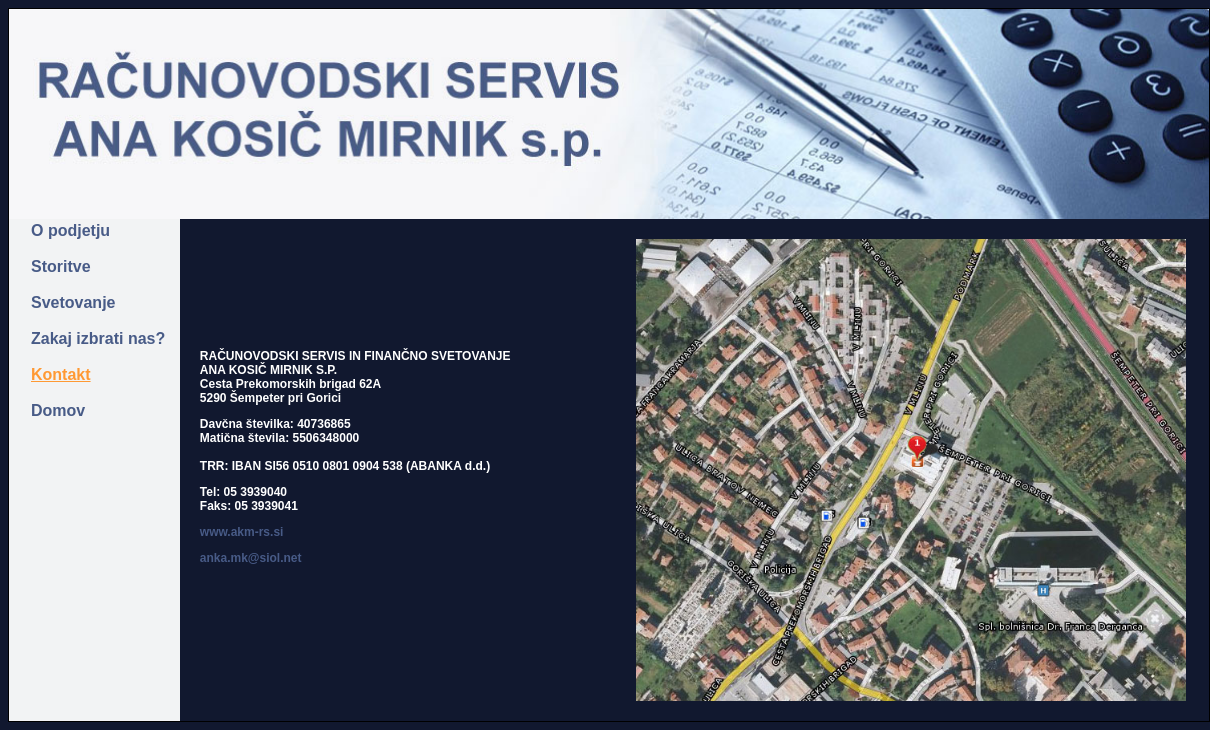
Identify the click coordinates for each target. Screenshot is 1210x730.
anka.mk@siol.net (251, 558)
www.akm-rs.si (242, 532)
